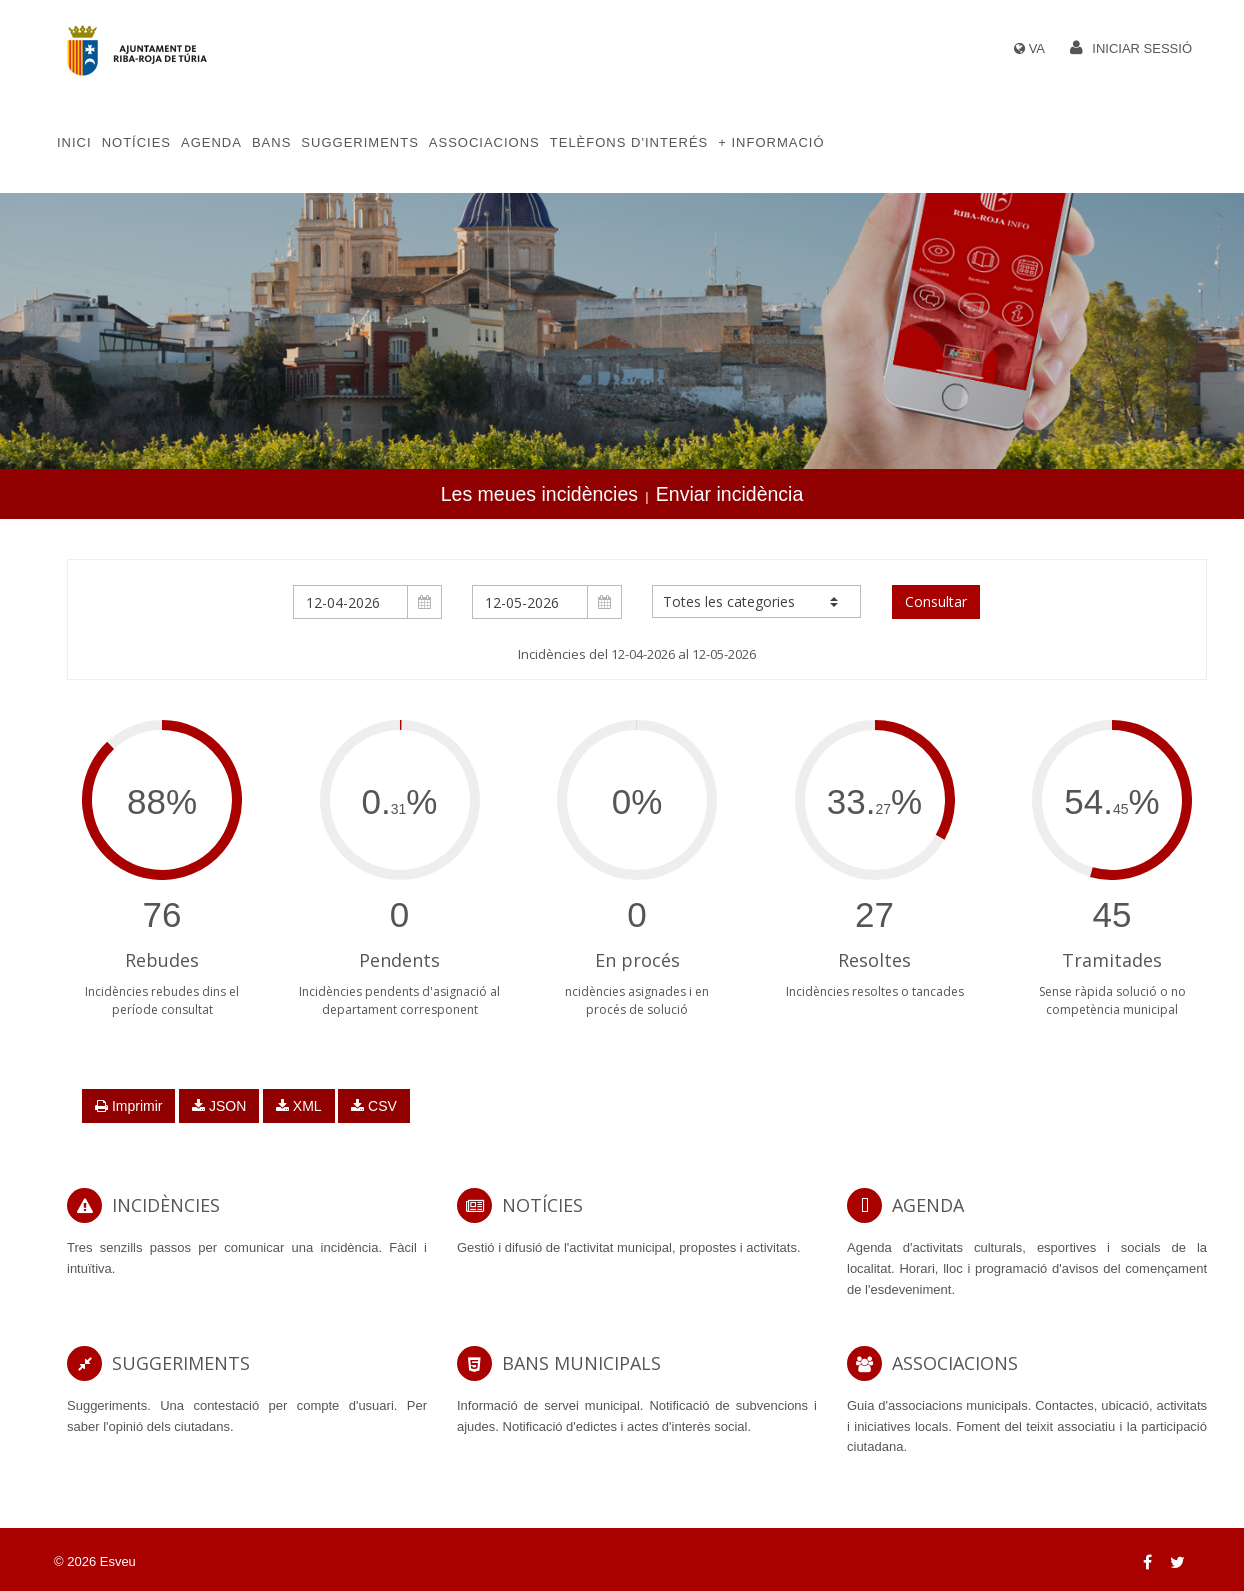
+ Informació (771, 142)
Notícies (136, 142)
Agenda (211, 142)
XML (299, 1106)
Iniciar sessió (1142, 48)
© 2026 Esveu (95, 1561)
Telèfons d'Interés (629, 142)
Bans (271, 142)
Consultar (936, 601)
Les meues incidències (539, 494)
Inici (74, 142)
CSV (374, 1106)
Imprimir (128, 1106)
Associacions (484, 142)
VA (1037, 48)
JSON (219, 1106)
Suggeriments (359, 142)
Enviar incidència (729, 494)
